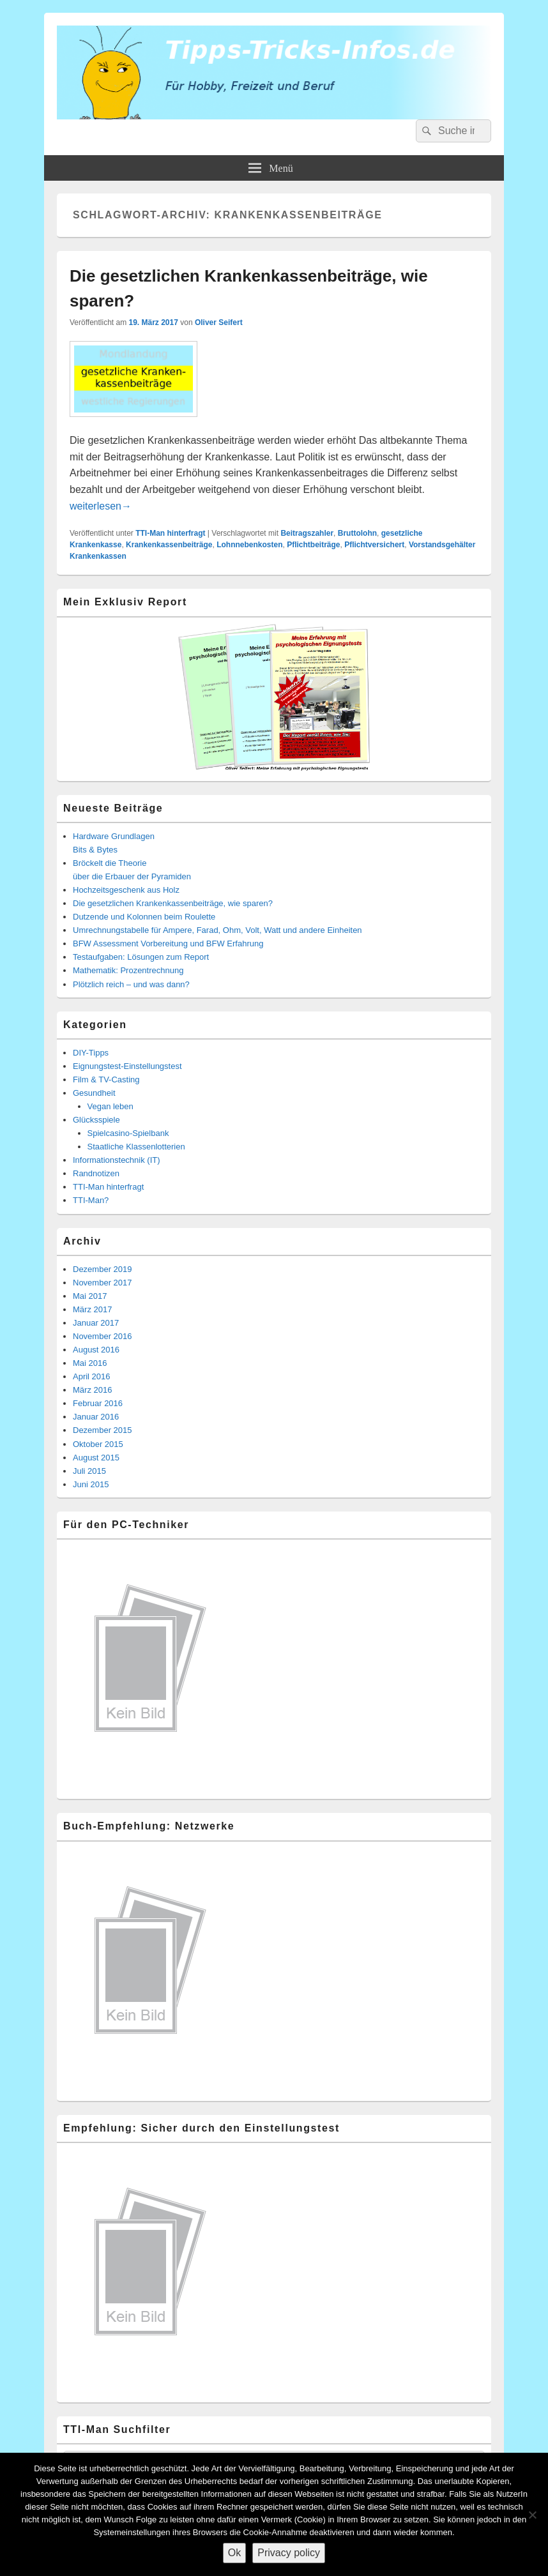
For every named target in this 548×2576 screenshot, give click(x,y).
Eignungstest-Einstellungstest (127, 1066)
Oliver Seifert (219, 322)
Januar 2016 (96, 1416)
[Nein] (532, 2514)
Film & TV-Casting (106, 1079)
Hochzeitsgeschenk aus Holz (126, 890)
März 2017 (92, 1309)
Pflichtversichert (374, 544)
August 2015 (96, 1457)
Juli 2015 (89, 1471)
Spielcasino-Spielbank (128, 1133)
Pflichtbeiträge (313, 544)
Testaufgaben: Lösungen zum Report (141, 957)
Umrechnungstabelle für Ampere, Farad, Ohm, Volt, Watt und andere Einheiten (217, 930)
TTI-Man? (91, 1200)
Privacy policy (288, 2552)
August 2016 (96, 1349)
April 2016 (91, 1376)
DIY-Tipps (91, 1052)
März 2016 (92, 1390)
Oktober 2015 (98, 1444)
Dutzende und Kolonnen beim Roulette (144, 916)
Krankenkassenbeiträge (169, 544)
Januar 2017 (96, 1323)
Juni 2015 (91, 1484)
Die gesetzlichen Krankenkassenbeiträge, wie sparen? (173, 903)
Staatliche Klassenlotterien (136, 1146)
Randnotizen (96, 1173)
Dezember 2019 (102, 1269)
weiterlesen (101, 506)
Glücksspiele (96, 1120)
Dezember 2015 (102, 1430)
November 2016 (102, 1336)
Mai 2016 (90, 1363)
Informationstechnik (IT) (116, 1160)
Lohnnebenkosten (249, 544)
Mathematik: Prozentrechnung (128, 970)
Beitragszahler (306, 533)
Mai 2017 (90, 1296)
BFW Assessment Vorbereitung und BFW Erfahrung (168, 943)
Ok (234, 2552)
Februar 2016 (98, 1403)
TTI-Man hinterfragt (170, 533)
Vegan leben (110, 1106)
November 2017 (102, 1282)
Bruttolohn (357, 533)
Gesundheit (94, 1093)
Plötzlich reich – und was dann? (131, 984)
